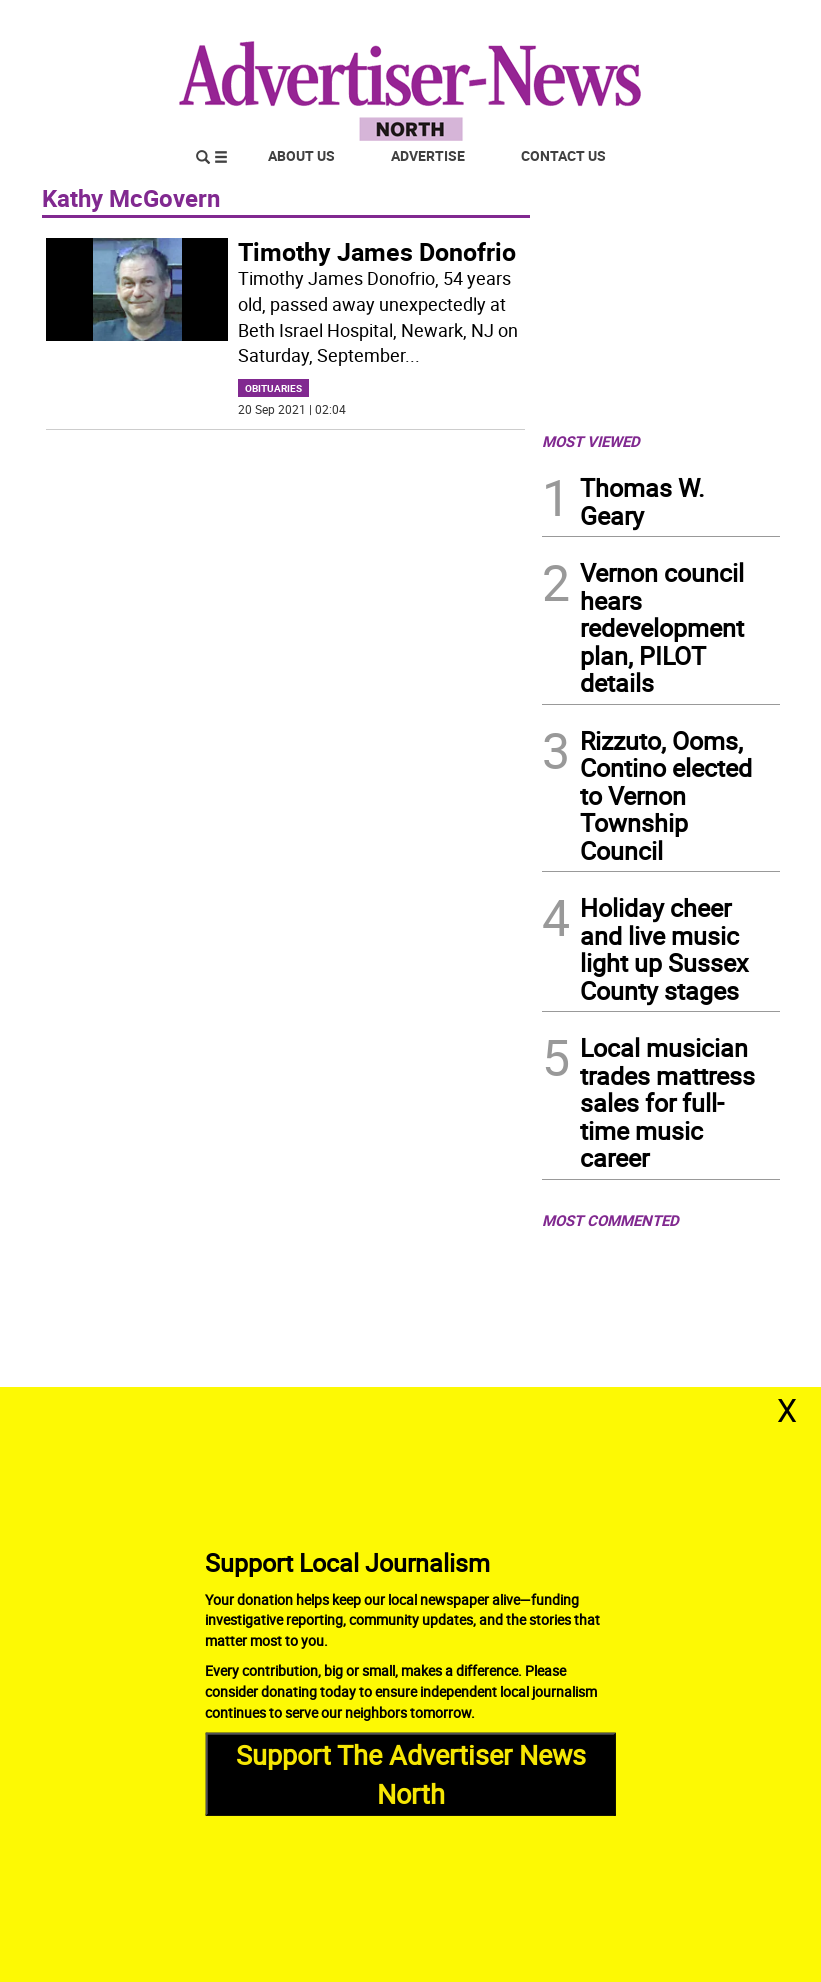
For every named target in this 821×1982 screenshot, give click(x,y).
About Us (301, 155)
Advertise (428, 155)
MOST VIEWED (591, 441)
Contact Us (563, 155)
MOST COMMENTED (610, 1220)
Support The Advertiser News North (411, 1774)
